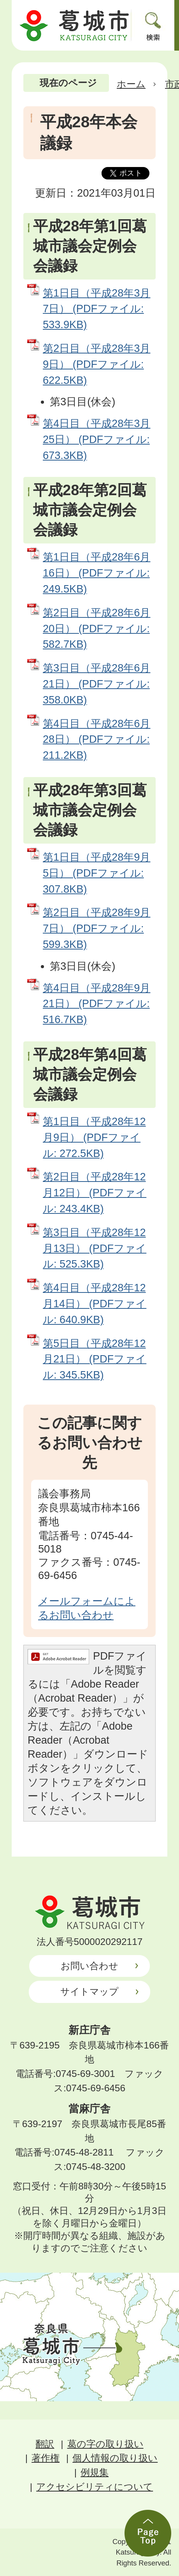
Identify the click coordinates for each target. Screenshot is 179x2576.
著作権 (46, 2458)
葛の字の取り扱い (105, 2444)
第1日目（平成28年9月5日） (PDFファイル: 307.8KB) (96, 873)
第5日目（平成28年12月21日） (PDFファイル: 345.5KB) (94, 1359)
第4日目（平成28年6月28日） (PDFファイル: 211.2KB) (96, 739)
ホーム (131, 84)
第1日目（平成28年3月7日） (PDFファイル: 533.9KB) (96, 309)
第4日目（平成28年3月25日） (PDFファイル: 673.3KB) (96, 439)
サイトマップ (89, 1991)
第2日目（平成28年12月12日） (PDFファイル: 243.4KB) (94, 1193)
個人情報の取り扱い (115, 2458)
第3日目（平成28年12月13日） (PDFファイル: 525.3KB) (94, 1248)
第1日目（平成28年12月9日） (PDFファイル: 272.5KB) (94, 1137)
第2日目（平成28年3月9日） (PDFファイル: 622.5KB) (96, 364)
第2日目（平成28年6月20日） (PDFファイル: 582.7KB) (96, 629)
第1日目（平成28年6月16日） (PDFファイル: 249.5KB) (96, 573)
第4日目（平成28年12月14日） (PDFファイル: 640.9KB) (94, 1304)
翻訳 (44, 2444)
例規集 (95, 2472)
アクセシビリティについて (94, 2486)
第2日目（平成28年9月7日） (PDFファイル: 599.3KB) (96, 928)
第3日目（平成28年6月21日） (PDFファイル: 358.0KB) (96, 684)
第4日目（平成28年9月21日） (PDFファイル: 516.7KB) (96, 1004)
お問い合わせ (89, 1966)
